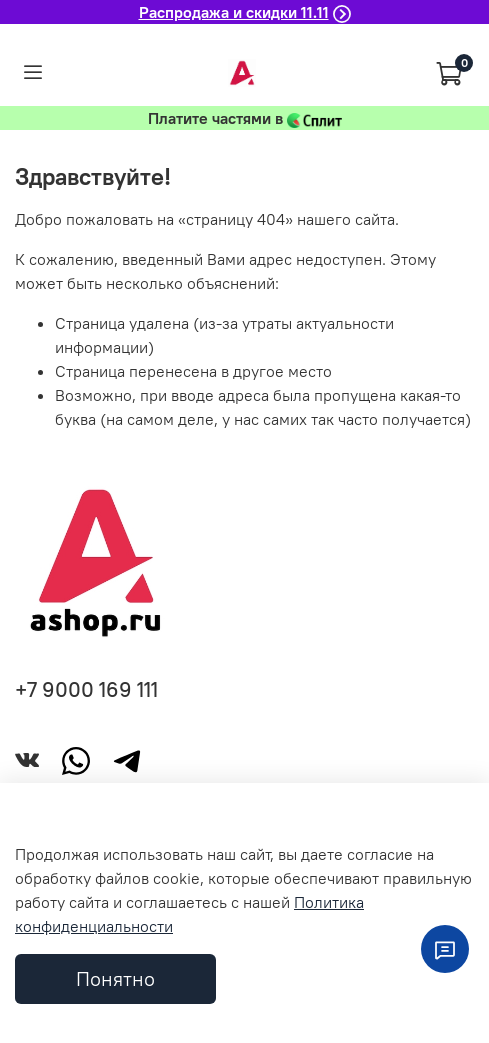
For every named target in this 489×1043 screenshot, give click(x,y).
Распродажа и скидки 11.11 (234, 12)
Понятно (115, 978)
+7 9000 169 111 (86, 689)
